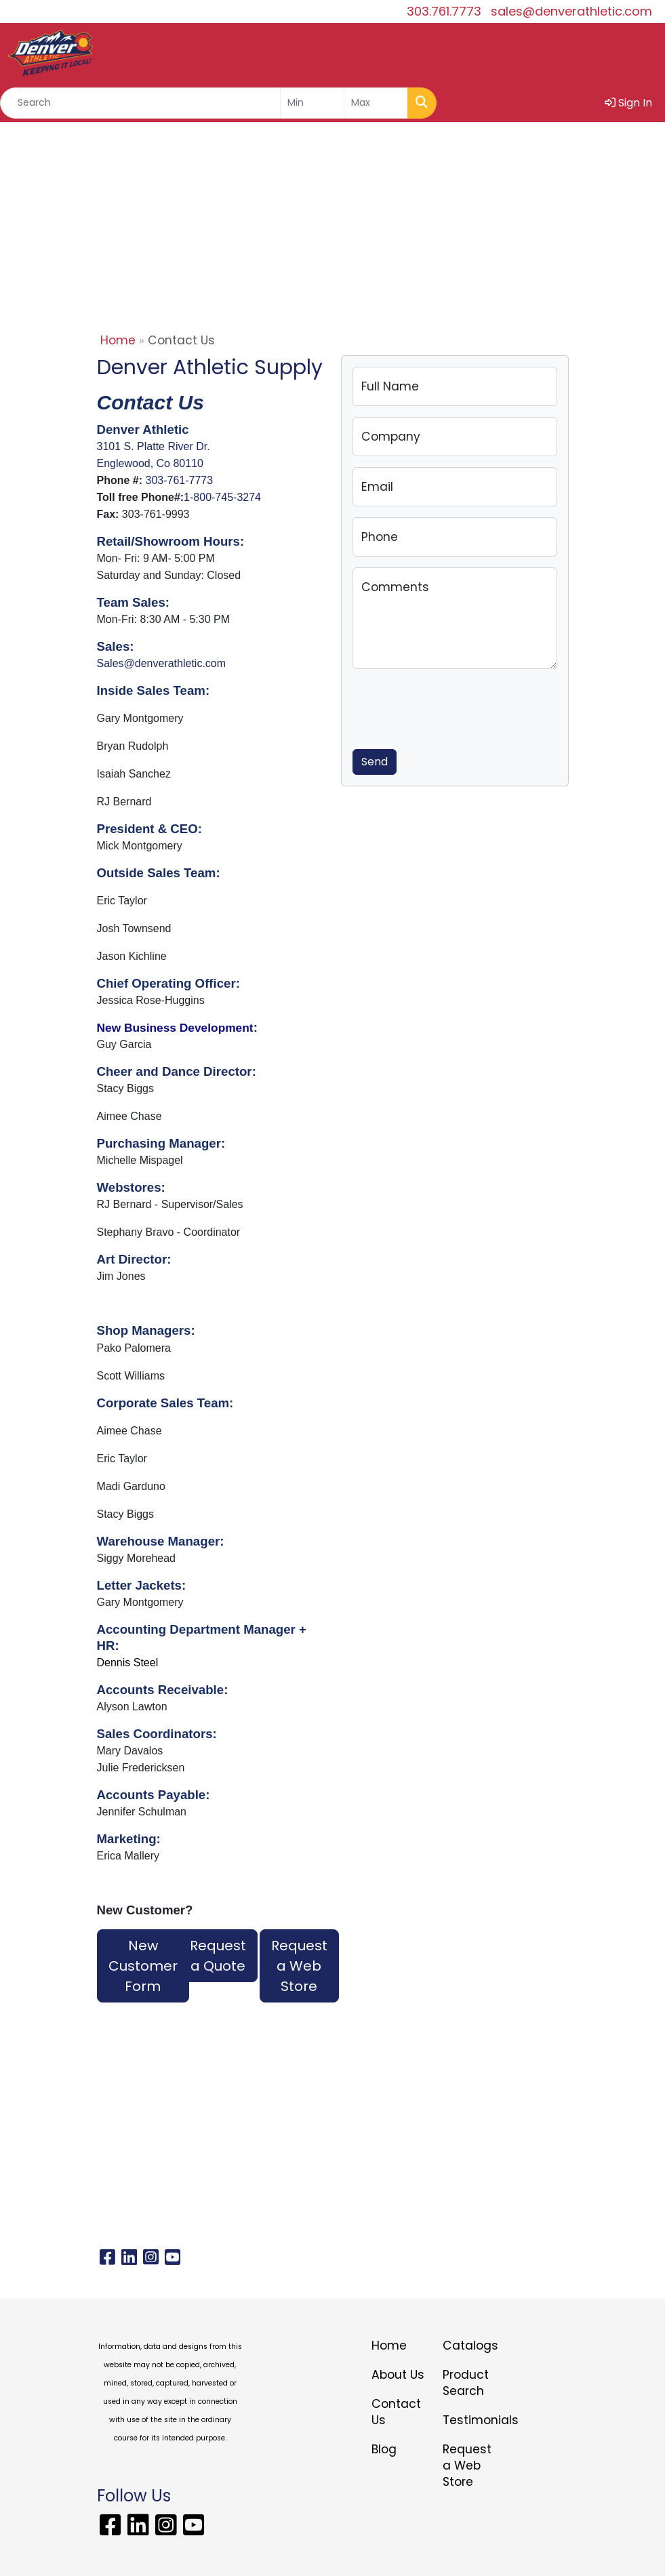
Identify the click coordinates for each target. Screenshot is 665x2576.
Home (118, 340)
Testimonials (470, 2420)
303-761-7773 (180, 480)
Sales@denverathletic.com (161, 663)
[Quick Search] (140, 103)
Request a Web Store (299, 1966)
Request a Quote (218, 1955)
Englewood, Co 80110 (150, 463)
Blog (384, 2449)
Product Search (466, 2383)
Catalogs (470, 2345)
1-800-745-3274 (222, 497)
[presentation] (455, 706)
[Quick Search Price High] (376, 103)
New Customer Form (143, 1966)
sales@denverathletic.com (571, 11)
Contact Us (396, 2412)
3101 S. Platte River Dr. (153, 446)
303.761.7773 (444, 11)
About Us (397, 2375)
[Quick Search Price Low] (312, 103)
